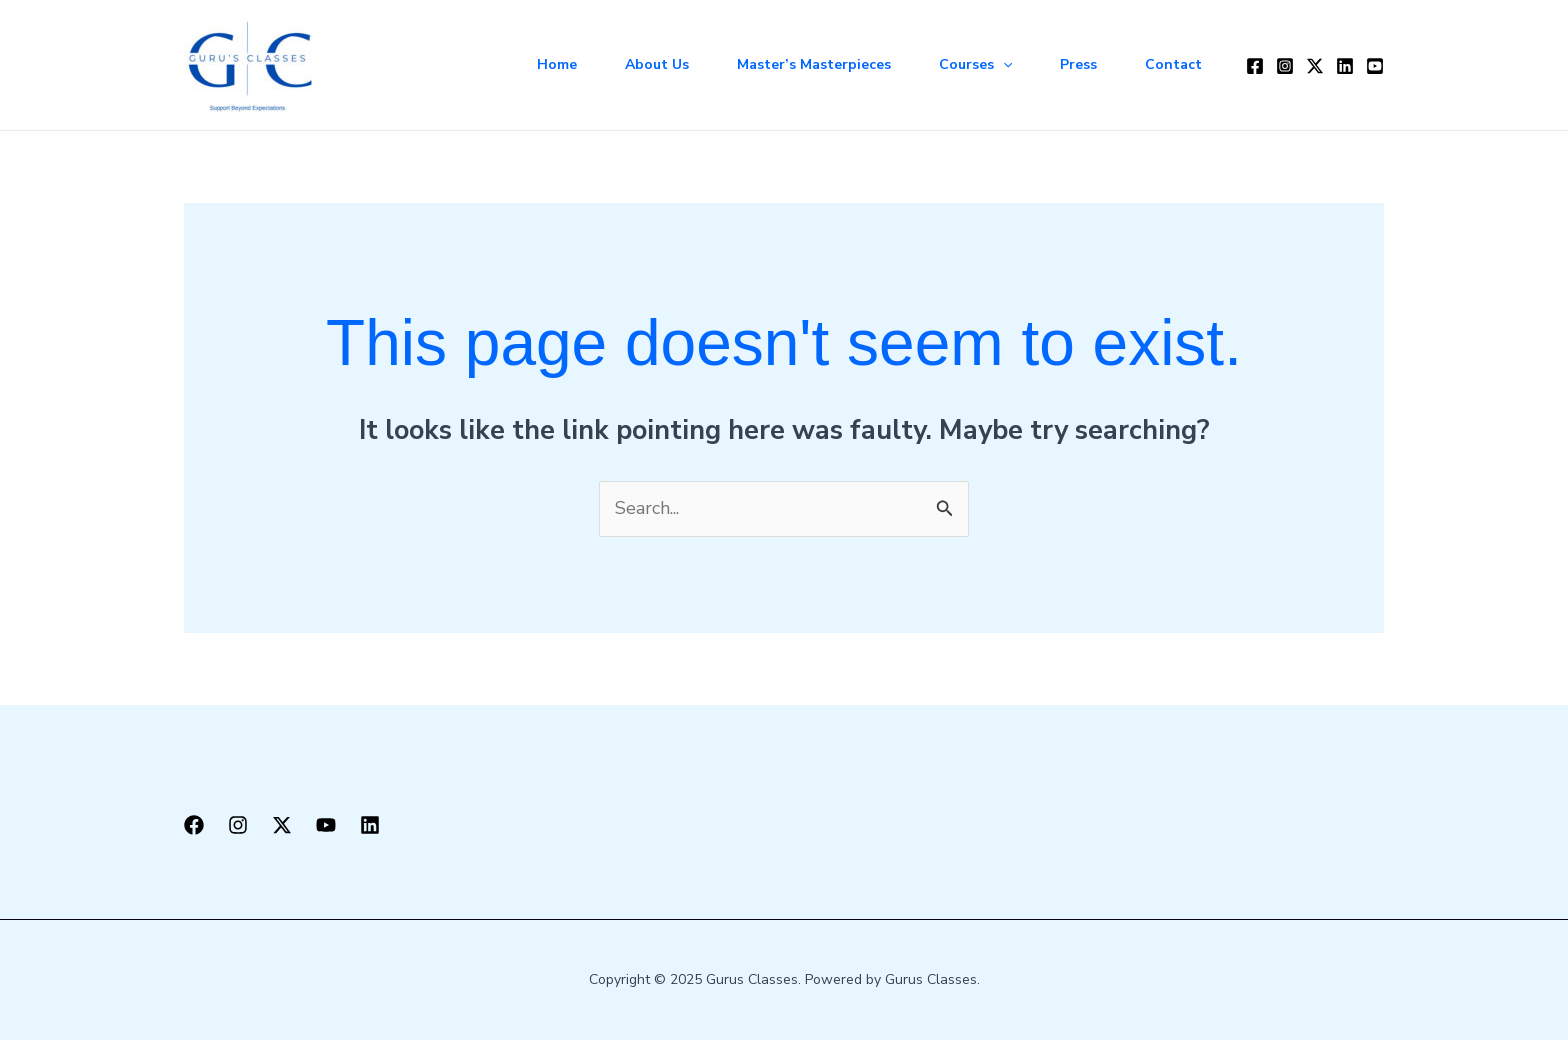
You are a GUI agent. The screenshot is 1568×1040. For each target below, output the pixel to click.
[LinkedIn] (1345, 66)
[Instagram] (1285, 66)
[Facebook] (1255, 66)
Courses (975, 65)
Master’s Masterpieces (814, 64)
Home (557, 64)
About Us (657, 64)
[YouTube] (1375, 66)
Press (1078, 64)
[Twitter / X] (1315, 66)
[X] (282, 825)
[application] (1003, 65)
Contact (1173, 64)
